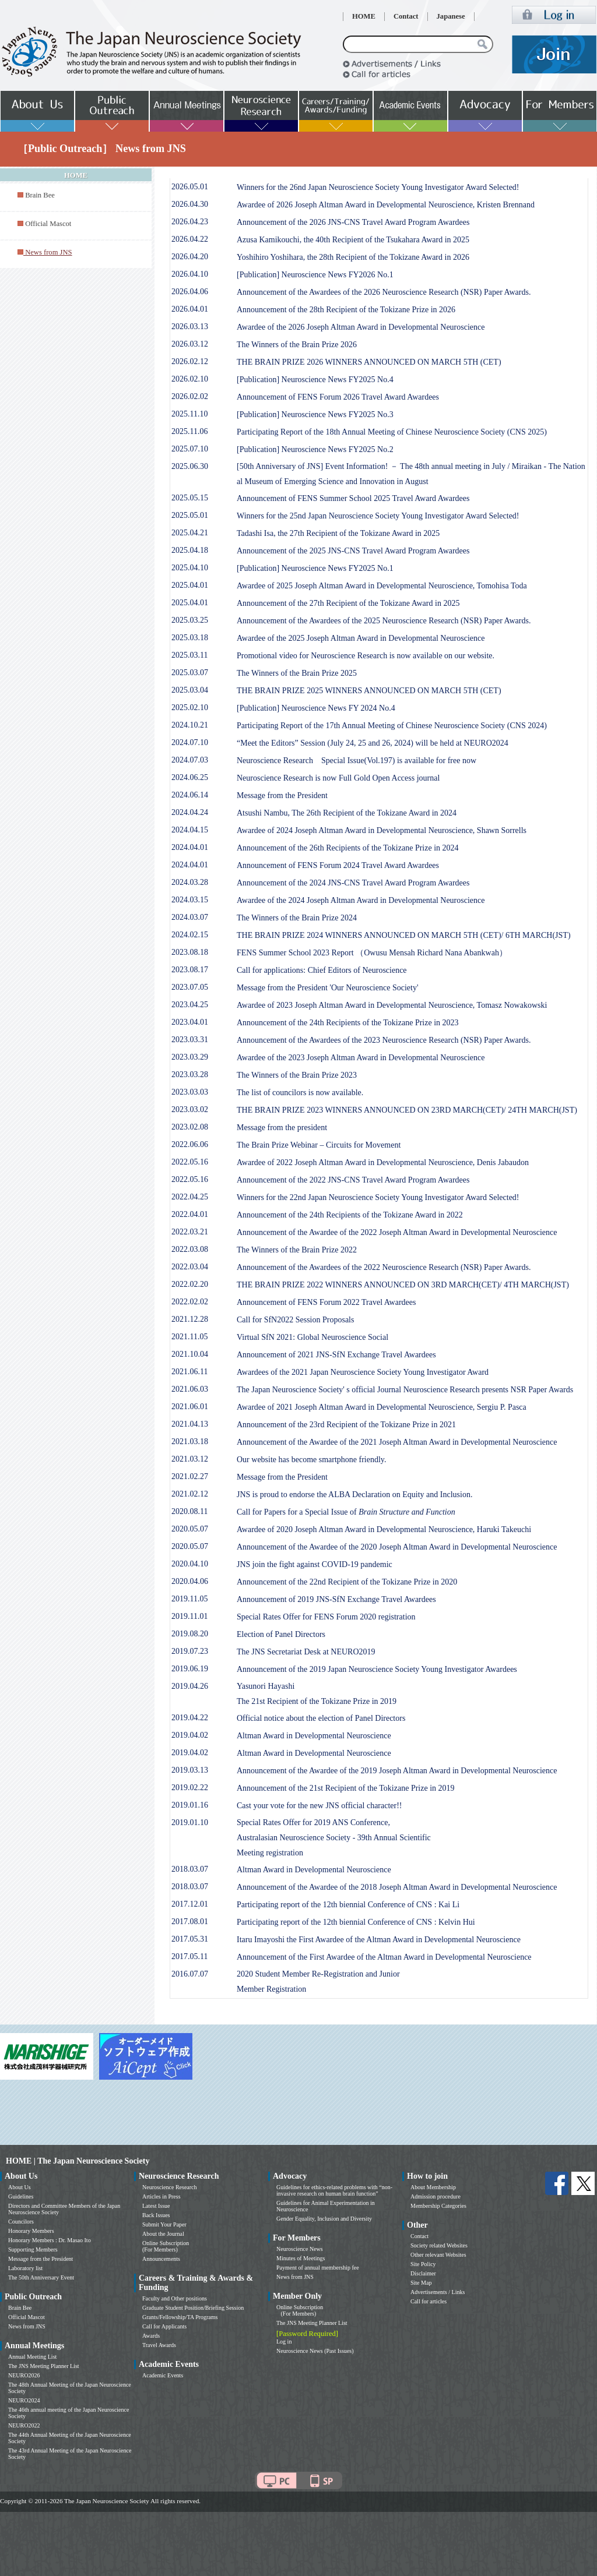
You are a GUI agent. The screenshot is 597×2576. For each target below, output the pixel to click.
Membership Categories (438, 2206)
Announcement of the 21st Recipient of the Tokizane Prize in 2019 (346, 1788)
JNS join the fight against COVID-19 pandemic (314, 1564)
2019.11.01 (189, 1616)
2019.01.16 (189, 1805)
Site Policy (423, 2264)
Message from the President (282, 795)
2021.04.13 (189, 1424)
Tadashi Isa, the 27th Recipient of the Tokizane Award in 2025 (338, 533)
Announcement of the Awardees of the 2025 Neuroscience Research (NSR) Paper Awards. (384, 620)
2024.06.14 (189, 795)
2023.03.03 (189, 1092)
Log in (284, 2341)
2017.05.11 (189, 1956)
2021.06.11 (189, 1371)
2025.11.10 (189, 414)
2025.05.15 (189, 497)
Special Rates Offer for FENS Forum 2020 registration (326, 1616)
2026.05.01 (189, 186)
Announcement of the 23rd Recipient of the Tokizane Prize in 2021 (346, 1424)
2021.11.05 (189, 1336)
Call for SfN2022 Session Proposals (295, 1319)
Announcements (161, 2259)
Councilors (21, 2221)
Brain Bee (40, 195)
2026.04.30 (189, 204)
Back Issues (156, 2215)
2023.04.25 (189, 1004)
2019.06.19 (189, 1668)
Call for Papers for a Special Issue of (346, 1512)
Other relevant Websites (438, 2255)
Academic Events (162, 2375)
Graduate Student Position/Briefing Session (193, 2308)
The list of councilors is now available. (300, 1092)
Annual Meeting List (32, 2356)
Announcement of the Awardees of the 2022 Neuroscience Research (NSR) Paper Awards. (384, 1267)
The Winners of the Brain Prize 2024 (297, 917)
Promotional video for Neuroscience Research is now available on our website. (365, 655)
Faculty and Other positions (174, 2298)
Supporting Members (33, 2249)
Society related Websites (439, 2245)
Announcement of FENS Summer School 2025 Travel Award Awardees (353, 498)
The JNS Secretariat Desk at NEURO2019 (306, 1651)
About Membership (433, 2187)
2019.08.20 (189, 1633)
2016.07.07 (189, 1974)
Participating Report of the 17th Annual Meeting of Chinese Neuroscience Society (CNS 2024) (392, 725)
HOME (363, 16)
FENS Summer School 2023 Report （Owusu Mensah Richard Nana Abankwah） (372, 952)
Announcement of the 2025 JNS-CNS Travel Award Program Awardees (353, 550)
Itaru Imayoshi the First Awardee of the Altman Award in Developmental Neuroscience (379, 1939)
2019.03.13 (189, 1770)
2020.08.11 (189, 1511)
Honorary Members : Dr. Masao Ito (49, 2240)
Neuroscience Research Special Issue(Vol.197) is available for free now (356, 760)
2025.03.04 (189, 690)
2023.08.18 (189, 952)
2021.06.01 (189, 1406)
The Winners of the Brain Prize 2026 (297, 344)
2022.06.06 (189, 1144)
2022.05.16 (189, 1162)
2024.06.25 (189, 777)
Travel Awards (159, 2345)
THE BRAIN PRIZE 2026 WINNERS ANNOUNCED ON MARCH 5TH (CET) (369, 362)
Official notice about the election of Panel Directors (321, 1718)
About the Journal (163, 2234)
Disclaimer (423, 2273)
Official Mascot (48, 224)
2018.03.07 (189, 1869)
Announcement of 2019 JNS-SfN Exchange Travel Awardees (336, 1599)
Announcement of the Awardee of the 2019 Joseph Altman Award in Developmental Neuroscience (397, 1770)
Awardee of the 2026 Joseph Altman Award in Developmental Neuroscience (360, 327)
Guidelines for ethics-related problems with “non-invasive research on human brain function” (334, 2190)
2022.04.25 (189, 1196)
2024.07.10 (189, 742)
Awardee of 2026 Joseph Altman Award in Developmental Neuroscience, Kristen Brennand (386, 204)
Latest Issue (156, 2206)
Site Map (420, 2282)
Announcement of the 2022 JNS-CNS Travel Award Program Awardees (353, 1180)
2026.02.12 (189, 361)
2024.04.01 (189, 847)
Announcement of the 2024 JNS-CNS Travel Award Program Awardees (353, 882)
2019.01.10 (189, 1822)
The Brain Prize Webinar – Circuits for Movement (319, 1145)
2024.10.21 (189, 725)
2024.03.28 (189, 882)
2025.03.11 (189, 655)
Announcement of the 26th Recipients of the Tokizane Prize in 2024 (348, 848)
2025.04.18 (189, 550)
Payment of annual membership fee (317, 2267)
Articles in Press (161, 2196)
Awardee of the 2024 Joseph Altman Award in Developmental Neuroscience (360, 900)
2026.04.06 (189, 291)
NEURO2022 (24, 2425)
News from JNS (26, 2326)
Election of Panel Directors (281, 1634)
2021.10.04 (189, 1354)
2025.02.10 (189, 707)
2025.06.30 (189, 466)
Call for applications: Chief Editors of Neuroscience (322, 970)
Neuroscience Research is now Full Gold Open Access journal (338, 778)
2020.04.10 (189, 1563)
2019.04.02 (189, 1735)
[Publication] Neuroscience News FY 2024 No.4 (316, 708)
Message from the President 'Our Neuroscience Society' (327, 987)
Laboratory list (25, 2268)
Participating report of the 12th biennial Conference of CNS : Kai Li (348, 1904)
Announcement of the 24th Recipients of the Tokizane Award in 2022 (350, 1215)
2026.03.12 (189, 344)
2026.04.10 (189, 274)
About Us (19, 2187)
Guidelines (20, 2196)
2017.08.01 (189, 1921)
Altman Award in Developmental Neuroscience (314, 1735)
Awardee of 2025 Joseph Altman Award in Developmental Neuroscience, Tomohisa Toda (382, 585)
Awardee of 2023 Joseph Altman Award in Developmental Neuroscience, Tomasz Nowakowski (392, 1005)
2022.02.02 (189, 1301)
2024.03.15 (189, 899)
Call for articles (428, 2301)
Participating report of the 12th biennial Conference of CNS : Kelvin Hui (356, 1922)
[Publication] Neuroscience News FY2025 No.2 (315, 449)
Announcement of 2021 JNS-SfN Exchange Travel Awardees (336, 1354)
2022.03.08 (189, 1249)
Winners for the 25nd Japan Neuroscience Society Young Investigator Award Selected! (378, 515)
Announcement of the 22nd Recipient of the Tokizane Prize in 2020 (347, 1582)
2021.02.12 (189, 1494)
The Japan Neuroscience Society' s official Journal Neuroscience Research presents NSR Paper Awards (405, 1389)
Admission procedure (435, 2196)
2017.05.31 (189, 1939)
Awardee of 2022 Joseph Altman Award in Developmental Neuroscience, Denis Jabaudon (383, 1162)
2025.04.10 (189, 567)
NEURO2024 (24, 2400)
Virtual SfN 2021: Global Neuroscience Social (312, 1337)
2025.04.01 (189, 585)
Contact (406, 16)
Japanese (451, 16)
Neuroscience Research (169, 2187)
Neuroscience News (299, 2249)
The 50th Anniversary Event (41, 2277)
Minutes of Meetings (300, 2258)
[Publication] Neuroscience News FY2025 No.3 (315, 414)
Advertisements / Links (437, 2292)
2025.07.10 (189, 448)
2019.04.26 (189, 1686)
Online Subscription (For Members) (165, 2246)
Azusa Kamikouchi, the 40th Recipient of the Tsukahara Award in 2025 (353, 239)
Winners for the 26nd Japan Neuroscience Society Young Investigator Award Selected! (378, 187)
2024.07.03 (189, 760)
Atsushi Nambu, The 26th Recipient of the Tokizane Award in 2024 (346, 813)
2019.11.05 (189, 1598)
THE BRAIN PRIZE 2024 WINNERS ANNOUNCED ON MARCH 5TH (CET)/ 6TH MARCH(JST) (404, 935)
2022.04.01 (189, 1214)
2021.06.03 (189, 1389)
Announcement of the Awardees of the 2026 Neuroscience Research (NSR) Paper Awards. (384, 292)
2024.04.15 (189, 829)
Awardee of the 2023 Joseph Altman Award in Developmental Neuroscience (360, 1057)
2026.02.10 (189, 379)
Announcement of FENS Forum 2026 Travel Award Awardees (338, 397)
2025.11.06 (189, 431)
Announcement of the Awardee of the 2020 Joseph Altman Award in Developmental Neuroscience (397, 1547)
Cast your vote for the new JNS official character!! (319, 1805)
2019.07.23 (189, 1651)
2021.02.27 (189, 1476)
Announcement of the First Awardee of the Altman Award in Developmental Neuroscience (384, 1957)
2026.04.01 (189, 309)
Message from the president (282, 1127)
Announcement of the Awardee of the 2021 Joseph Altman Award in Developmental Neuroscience (397, 1442)
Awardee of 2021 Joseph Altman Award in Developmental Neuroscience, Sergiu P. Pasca (381, 1407)
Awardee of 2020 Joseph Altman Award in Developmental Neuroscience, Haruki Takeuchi (384, 1529)
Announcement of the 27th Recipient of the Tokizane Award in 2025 (348, 603)
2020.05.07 (189, 1529)
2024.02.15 (189, 934)
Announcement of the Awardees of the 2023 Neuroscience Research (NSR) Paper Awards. (384, 1040)
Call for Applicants (164, 2326)
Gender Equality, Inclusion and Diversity (324, 2218)
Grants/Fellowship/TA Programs (179, 2317)
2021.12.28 (189, 1319)
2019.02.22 (189, 1787)
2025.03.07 (189, 672)
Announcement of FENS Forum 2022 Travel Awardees (326, 1302)
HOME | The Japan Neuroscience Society (77, 2161)
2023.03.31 (189, 1039)
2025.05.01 (189, 515)
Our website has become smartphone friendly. (311, 1459)
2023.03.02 (189, 1109)
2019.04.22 (189, 1717)
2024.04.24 (189, 812)
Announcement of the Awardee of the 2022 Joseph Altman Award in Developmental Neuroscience (397, 1232)
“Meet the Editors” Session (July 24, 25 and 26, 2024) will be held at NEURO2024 (372, 743)
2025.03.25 (189, 620)
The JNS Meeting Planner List (43, 2366)
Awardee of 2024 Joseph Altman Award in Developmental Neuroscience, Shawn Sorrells (381, 830)
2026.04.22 (189, 239)
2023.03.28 (189, 1074)
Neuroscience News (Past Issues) (314, 2351)
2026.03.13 (189, 326)
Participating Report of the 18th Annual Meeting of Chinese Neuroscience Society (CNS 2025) (392, 432)
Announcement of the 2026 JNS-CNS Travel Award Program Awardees (353, 222)
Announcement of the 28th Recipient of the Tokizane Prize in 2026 (346, 309)
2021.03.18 (189, 1441)
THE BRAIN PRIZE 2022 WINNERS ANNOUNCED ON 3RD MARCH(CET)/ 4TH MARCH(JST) (403, 1284)
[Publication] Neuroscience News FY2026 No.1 (315, 274)
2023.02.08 (189, 1127)
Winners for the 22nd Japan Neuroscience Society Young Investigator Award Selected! (378, 1197)
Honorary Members (31, 2231)
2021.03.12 (189, 1459)
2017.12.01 (189, 1904)
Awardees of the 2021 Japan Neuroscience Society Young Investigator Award (363, 1372)
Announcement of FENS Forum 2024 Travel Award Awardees (338, 865)
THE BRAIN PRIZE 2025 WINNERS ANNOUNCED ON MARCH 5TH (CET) (369, 690)
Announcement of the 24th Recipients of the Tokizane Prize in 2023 (348, 1022)
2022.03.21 (189, 1231)
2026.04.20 (189, 256)
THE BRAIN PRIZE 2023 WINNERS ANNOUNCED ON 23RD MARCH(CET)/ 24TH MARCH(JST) (407, 1110)
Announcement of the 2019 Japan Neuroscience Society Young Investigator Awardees (377, 1669)
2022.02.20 (189, 1284)
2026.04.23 (189, 221)
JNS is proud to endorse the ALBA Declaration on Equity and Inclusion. (354, 1494)
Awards (151, 2335)
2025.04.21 (189, 532)
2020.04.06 (189, 1581)
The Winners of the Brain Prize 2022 (297, 1249)
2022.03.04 (189, 1266)
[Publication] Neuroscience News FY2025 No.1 (315, 568)
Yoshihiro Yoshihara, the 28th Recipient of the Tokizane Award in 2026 (353, 257)
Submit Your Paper (164, 2224)
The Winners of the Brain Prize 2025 (297, 673)
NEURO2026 (24, 2375)
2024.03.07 (189, 917)
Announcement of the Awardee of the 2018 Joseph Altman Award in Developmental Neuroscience (397, 1887)
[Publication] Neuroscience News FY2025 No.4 (315, 379)
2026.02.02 (189, 396)
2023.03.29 (189, 1057)
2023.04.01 (189, 1022)
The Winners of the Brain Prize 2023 (297, 1075)
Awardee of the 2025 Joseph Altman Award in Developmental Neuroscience (360, 638)
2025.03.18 (189, 637)
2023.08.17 (189, 969)
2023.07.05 (189, 987)
